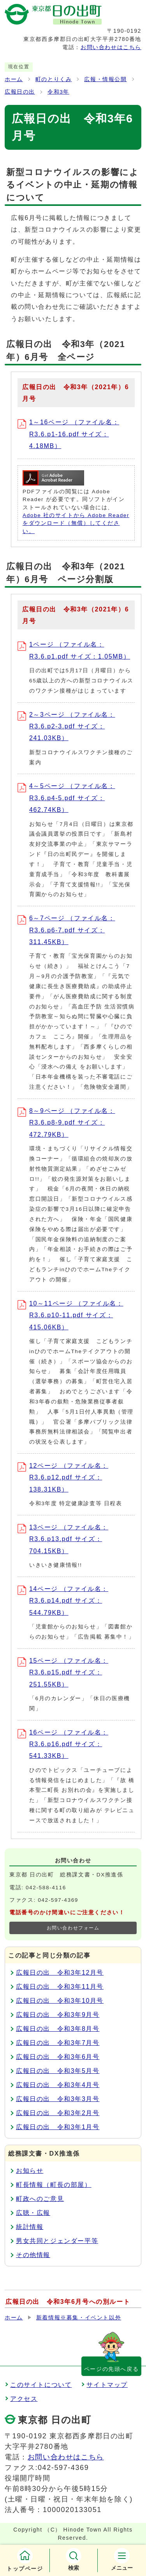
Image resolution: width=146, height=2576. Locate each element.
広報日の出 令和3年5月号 (58, 2071)
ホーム (14, 79)
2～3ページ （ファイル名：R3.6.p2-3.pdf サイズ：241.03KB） (66, 726)
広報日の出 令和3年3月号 (58, 2099)
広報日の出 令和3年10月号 (60, 2000)
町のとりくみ (53, 79)
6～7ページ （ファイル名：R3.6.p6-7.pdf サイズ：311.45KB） (66, 930)
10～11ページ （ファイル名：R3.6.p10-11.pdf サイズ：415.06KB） (70, 1315)
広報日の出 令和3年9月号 (58, 2014)
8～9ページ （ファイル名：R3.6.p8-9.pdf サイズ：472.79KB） (66, 1122)
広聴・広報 (33, 2212)
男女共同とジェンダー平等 (57, 2241)
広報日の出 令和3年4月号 (58, 2085)
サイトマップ (107, 2384)
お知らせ (29, 2170)
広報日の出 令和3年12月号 (60, 1972)
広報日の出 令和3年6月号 (58, 2056)
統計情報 (29, 2226)
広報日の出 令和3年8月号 (58, 2028)
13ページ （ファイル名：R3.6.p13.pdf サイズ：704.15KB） (63, 1539)
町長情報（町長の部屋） (53, 2184)
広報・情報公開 (105, 79)
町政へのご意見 (40, 2198)
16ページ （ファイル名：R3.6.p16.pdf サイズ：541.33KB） (63, 1744)
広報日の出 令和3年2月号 (58, 2113)
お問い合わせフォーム (73, 1928)
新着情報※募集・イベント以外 (78, 2318)
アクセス (23, 2398)
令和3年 (58, 92)
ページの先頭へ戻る (111, 2369)
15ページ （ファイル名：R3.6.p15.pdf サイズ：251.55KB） (63, 1672)
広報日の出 (20, 92)
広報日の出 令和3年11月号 (60, 1986)
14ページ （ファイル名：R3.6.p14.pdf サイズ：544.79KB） (63, 1601)
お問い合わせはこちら (111, 47)
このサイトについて (41, 2384)
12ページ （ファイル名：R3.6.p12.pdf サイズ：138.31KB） (63, 1477)
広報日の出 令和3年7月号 (58, 2042)
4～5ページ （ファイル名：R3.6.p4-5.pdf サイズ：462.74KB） (66, 798)
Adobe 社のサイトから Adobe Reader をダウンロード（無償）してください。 (76, 523)
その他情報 (33, 2255)
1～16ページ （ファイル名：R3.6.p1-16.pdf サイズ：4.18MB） (68, 434)
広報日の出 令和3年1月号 (58, 2127)
